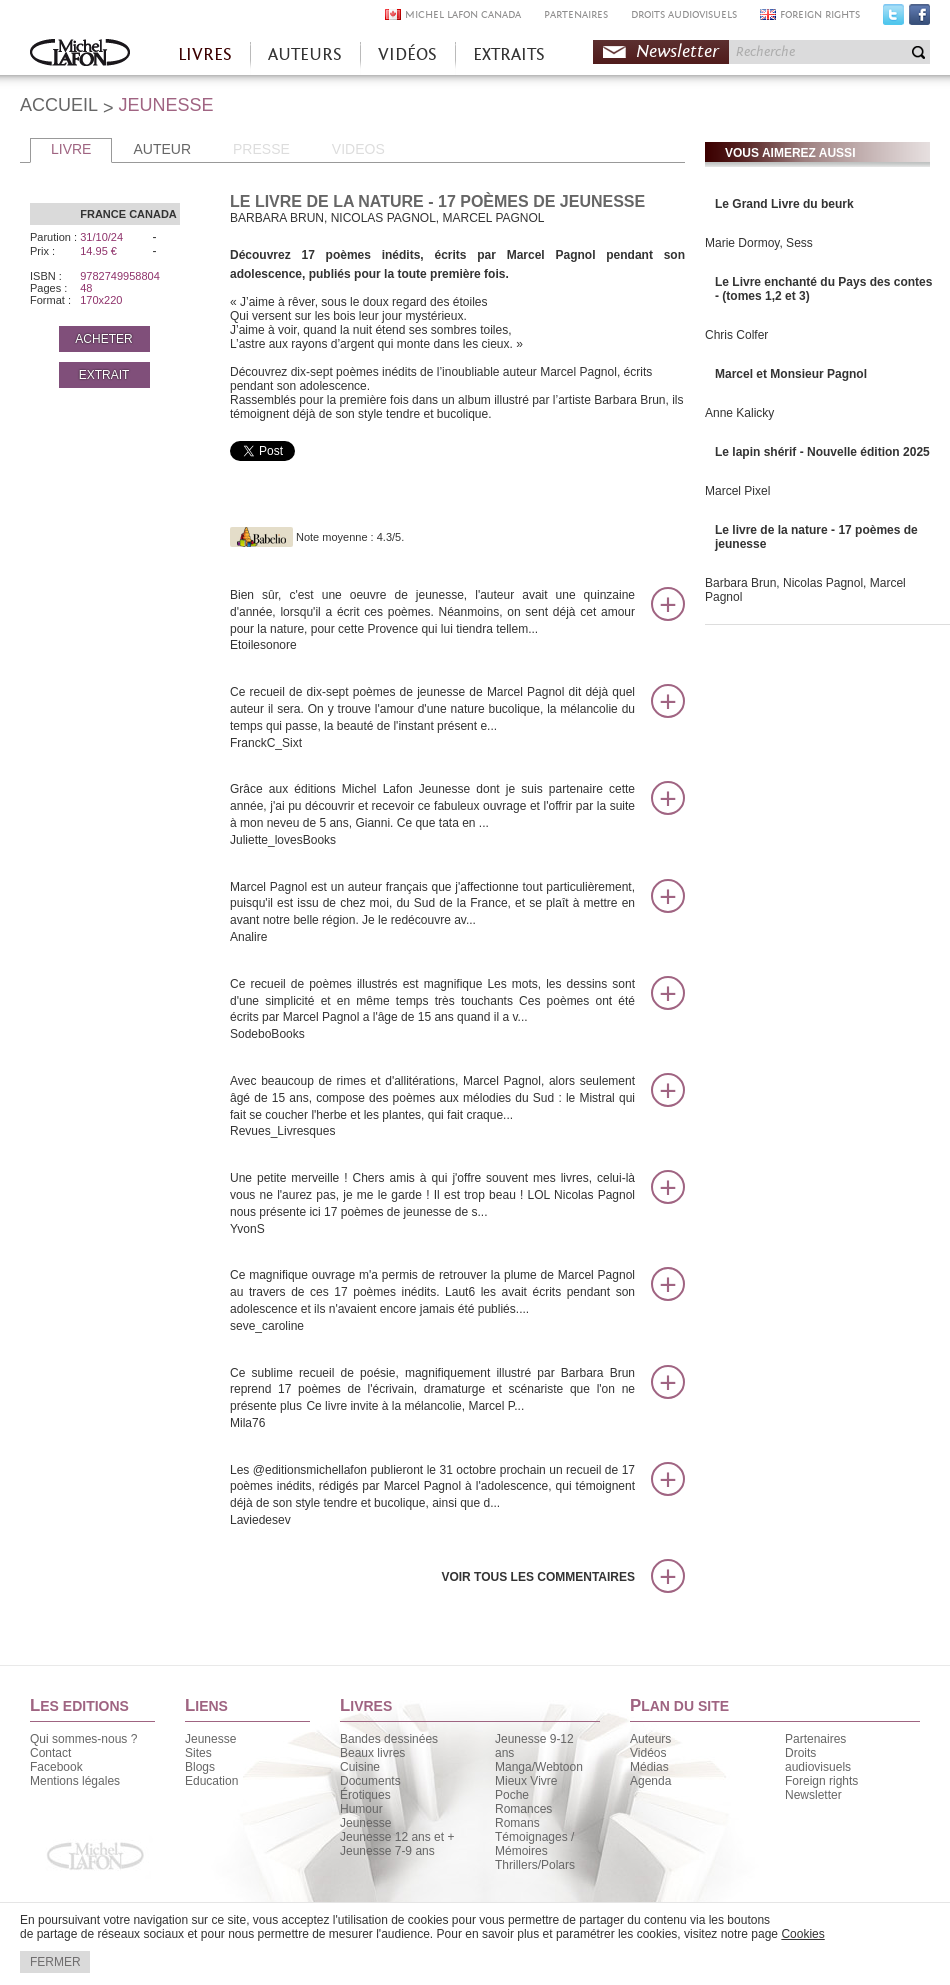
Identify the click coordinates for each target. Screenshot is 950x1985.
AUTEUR (162, 149)
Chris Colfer (736, 335)
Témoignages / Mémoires (534, 1844)
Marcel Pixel (737, 491)
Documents (370, 1781)
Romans (517, 1823)
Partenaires (815, 1739)
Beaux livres (372, 1753)
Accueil (80, 54)
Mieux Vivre (526, 1781)
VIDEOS (358, 149)
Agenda (650, 1781)
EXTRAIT (104, 375)
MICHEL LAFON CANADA (463, 14)
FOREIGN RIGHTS (820, 14)
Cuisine (360, 1767)
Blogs (200, 1767)
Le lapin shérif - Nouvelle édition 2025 (822, 452)
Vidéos (648, 1753)
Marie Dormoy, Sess (759, 243)
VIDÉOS (407, 54)
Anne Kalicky (739, 413)
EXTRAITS (509, 54)
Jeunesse (210, 1739)
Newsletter (677, 51)
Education (211, 1781)
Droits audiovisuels (818, 1760)
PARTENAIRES (576, 14)
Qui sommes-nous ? (83, 1739)
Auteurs (650, 1739)
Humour (361, 1809)
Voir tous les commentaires (538, 1577)
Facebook (919, 19)
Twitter (893, 19)
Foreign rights (821, 1781)
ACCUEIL (59, 105)
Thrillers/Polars (535, 1865)
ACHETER (103, 339)
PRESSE (261, 149)
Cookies (802, 1934)
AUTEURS (305, 54)
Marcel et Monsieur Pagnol (791, 374)
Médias (649, 1767)
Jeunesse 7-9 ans (387, 1851)
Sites (198, 1753)
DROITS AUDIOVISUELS (684, 14)
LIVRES (205, 54)
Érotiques (365, 1795)
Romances (523, 1809)
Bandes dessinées (389, 1739)
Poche (512, 1795)
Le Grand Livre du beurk (784, 204)
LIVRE (71, 149)
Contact (50, 1753)
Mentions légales (75, 1781)
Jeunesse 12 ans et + (397, 1837)
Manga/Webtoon (539, 1767)
